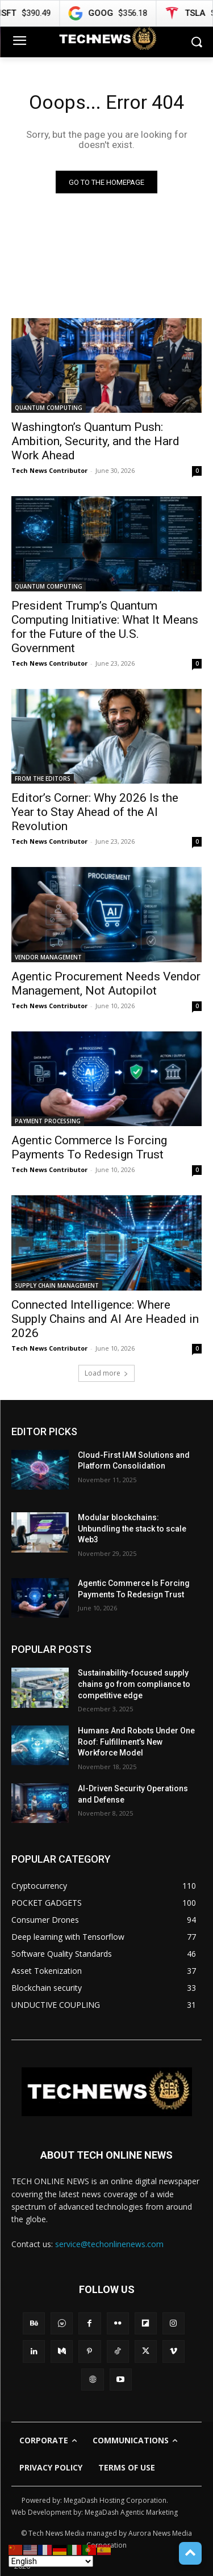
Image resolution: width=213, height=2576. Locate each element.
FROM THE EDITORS (42, 778)
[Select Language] (51, 2561)
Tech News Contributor (49, 470)
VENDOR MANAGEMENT (48, 957)
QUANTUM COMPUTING (48, 408)
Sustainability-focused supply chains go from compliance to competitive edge (134, 1683)
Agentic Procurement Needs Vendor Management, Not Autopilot (106, 983)
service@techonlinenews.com (109, 2244)
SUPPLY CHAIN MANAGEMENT (57, 1285)
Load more (106, 1373)
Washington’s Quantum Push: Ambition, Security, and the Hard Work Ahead (95, 441)
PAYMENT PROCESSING (48, 1121)
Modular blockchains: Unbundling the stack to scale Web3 (132, 1528)
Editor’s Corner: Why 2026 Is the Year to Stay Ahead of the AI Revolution (94, 812)
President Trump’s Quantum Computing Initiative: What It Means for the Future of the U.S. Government (104, 627)
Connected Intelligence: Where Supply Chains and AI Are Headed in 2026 (105, 1319)
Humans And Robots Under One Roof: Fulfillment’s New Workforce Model (136, 1741)
